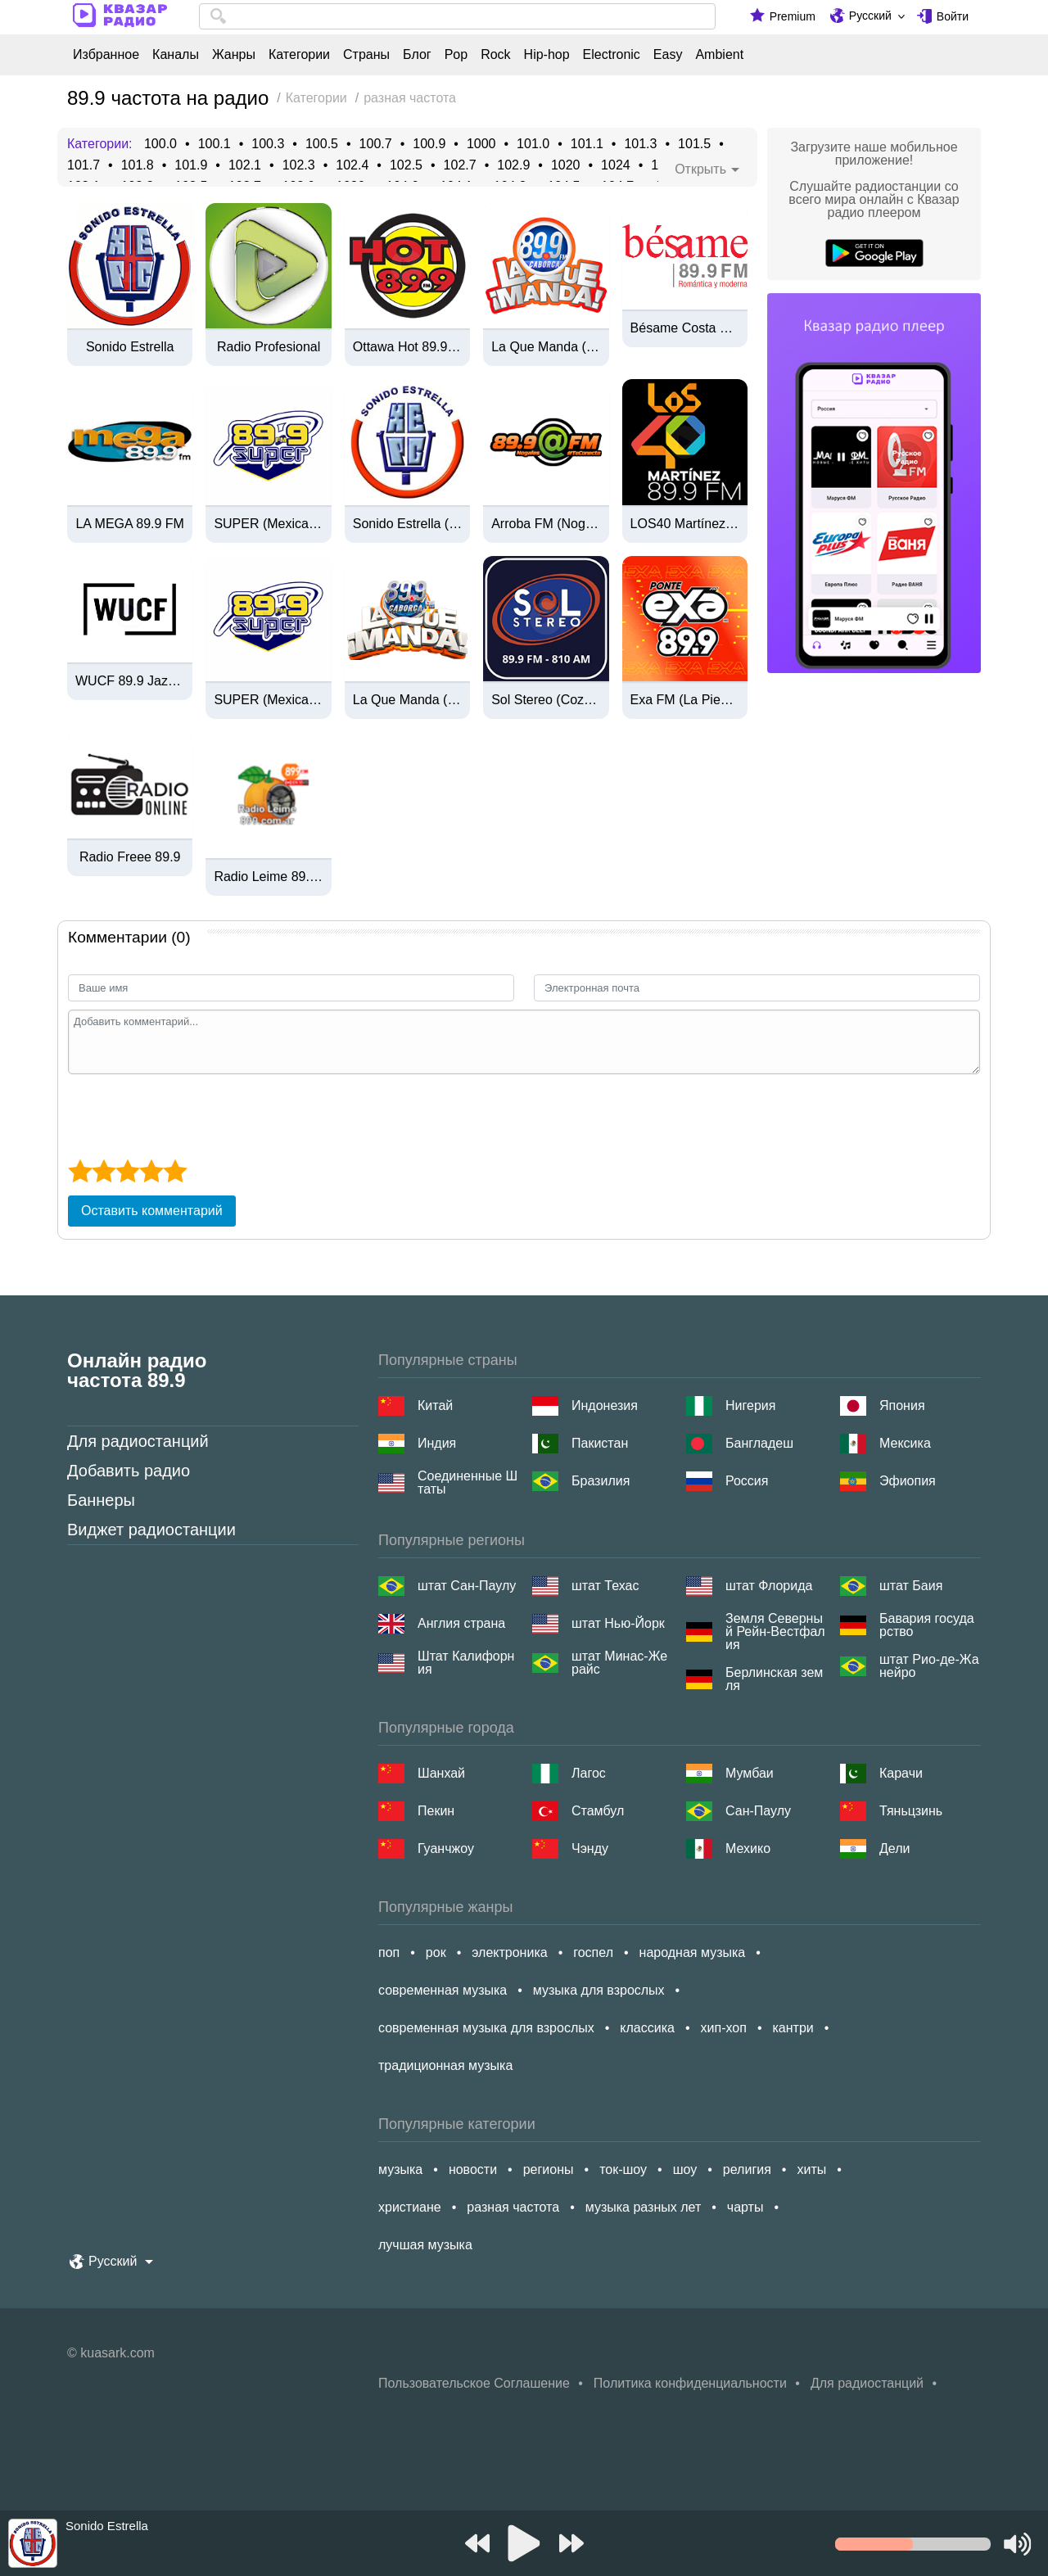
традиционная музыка (445, 2065)
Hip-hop (547, 54)
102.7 (460, 165)
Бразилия (600, 1481)
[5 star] (175, 1171)
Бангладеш (759, 1443)
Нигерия (750, 1405)
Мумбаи (749, 1773)
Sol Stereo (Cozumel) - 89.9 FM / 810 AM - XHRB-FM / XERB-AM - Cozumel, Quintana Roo (545, 700)
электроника (509, 1952)
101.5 (694, 144)
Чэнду (589, 1848)
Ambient (719, 54)
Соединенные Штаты (467, 1483)
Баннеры (101, 1500)
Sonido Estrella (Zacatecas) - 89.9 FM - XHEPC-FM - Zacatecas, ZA (407, 524)
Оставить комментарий (152, 1211)
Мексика (905, 1443)
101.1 (587, 144)
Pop (456, 54)
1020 (565, 165)
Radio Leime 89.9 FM (268, 877)
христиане (409, 2207)
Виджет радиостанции (151, 1530)
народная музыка (692, 1952)
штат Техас (605, 1586)
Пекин (436, 1811)
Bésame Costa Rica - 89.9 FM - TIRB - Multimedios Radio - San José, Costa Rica (684, 328)
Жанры (233, 54)
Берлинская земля (774, 1679)
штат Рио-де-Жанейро (929, 1666)
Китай (435, 1405)
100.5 (321, 144)
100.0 (160, 144)
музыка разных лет (643, 2207)
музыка (400, 2169)
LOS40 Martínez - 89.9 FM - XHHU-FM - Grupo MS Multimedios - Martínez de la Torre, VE (684, 524)
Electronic (611, 54)
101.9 (190, 165)
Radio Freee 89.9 (130, 857)
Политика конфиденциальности (690, 2383)
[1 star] (80, 1171)
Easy (668, 54)
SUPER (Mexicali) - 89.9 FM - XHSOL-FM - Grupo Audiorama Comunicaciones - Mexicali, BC (268, 524)
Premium (792, 16)
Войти (953, 16)
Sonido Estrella (130, 347)
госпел (593, 1952)
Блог (417, 54)
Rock (495, 54)
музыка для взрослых (599, 1990)
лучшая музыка (425, 2245)
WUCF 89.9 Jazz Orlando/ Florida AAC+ (129, 681)
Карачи (901, 1773)
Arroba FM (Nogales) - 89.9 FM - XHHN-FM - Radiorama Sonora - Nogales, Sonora (545, 524)
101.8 (137, 165)
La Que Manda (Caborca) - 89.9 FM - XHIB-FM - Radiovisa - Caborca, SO (545, 347)
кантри (792, 2028)
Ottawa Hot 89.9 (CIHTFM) (407, 347)
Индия (437, 1443)
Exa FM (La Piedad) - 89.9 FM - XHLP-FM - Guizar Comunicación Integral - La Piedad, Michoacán (684, 700)
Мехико (747, 1848)
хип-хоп (724, 2028)
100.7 (375, 144)
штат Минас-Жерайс (619, 1663)
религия (747, 2169)
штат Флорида (768, 1586)
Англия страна (461, 1623)
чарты (745, 2207)
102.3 (298, 165)
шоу (685, 2169)
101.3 (640, 144)
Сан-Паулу (758, 1811)
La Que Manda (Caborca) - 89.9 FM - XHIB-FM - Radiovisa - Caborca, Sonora (407, 700)
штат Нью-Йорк (618, 1623)
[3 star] (127, 1171)
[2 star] (103, 1171)
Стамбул (597, 1811)
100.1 (214, 144)
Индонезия (604, 1405)
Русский (870, 15)
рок (436, 1952)
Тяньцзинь (910, 1811)
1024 (615, 165)
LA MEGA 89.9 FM (129, 524)
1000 (481, 144)
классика (647, 2028)
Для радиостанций (138, 1441)
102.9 (513, 165)
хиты (811, 2169)
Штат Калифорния (466, 1663)
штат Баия (910, 1586)
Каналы (175, 54)
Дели (894, 1848)
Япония (902, 1405)
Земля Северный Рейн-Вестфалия (775, 1632)
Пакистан (599, 1443)
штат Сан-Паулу (467, 1586)
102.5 (406, 165)
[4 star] (151, 1171)
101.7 (83, 165)
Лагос (588, 1773)
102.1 (244, 165)
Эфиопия (907, 1481)
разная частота (513, 2207)
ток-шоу (623, 2169)
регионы (548, 2169)
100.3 (267, 144)
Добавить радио (128, 1471)
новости (473, 2169)
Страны (366, 54)
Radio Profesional (268, 347)
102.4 (352, 165)
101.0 (533, 144)
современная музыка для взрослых (486, 2028)
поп (389, 1952)
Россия (746, 1481)
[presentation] (192, 1114)
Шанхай (441, 1773)
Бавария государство (926, 1625)
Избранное (106, 54)
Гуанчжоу (446, 1848)
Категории (299, 54)
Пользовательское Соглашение (474, 2383)
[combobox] (457, 16)
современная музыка (442, 1990)
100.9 (429, 144)
